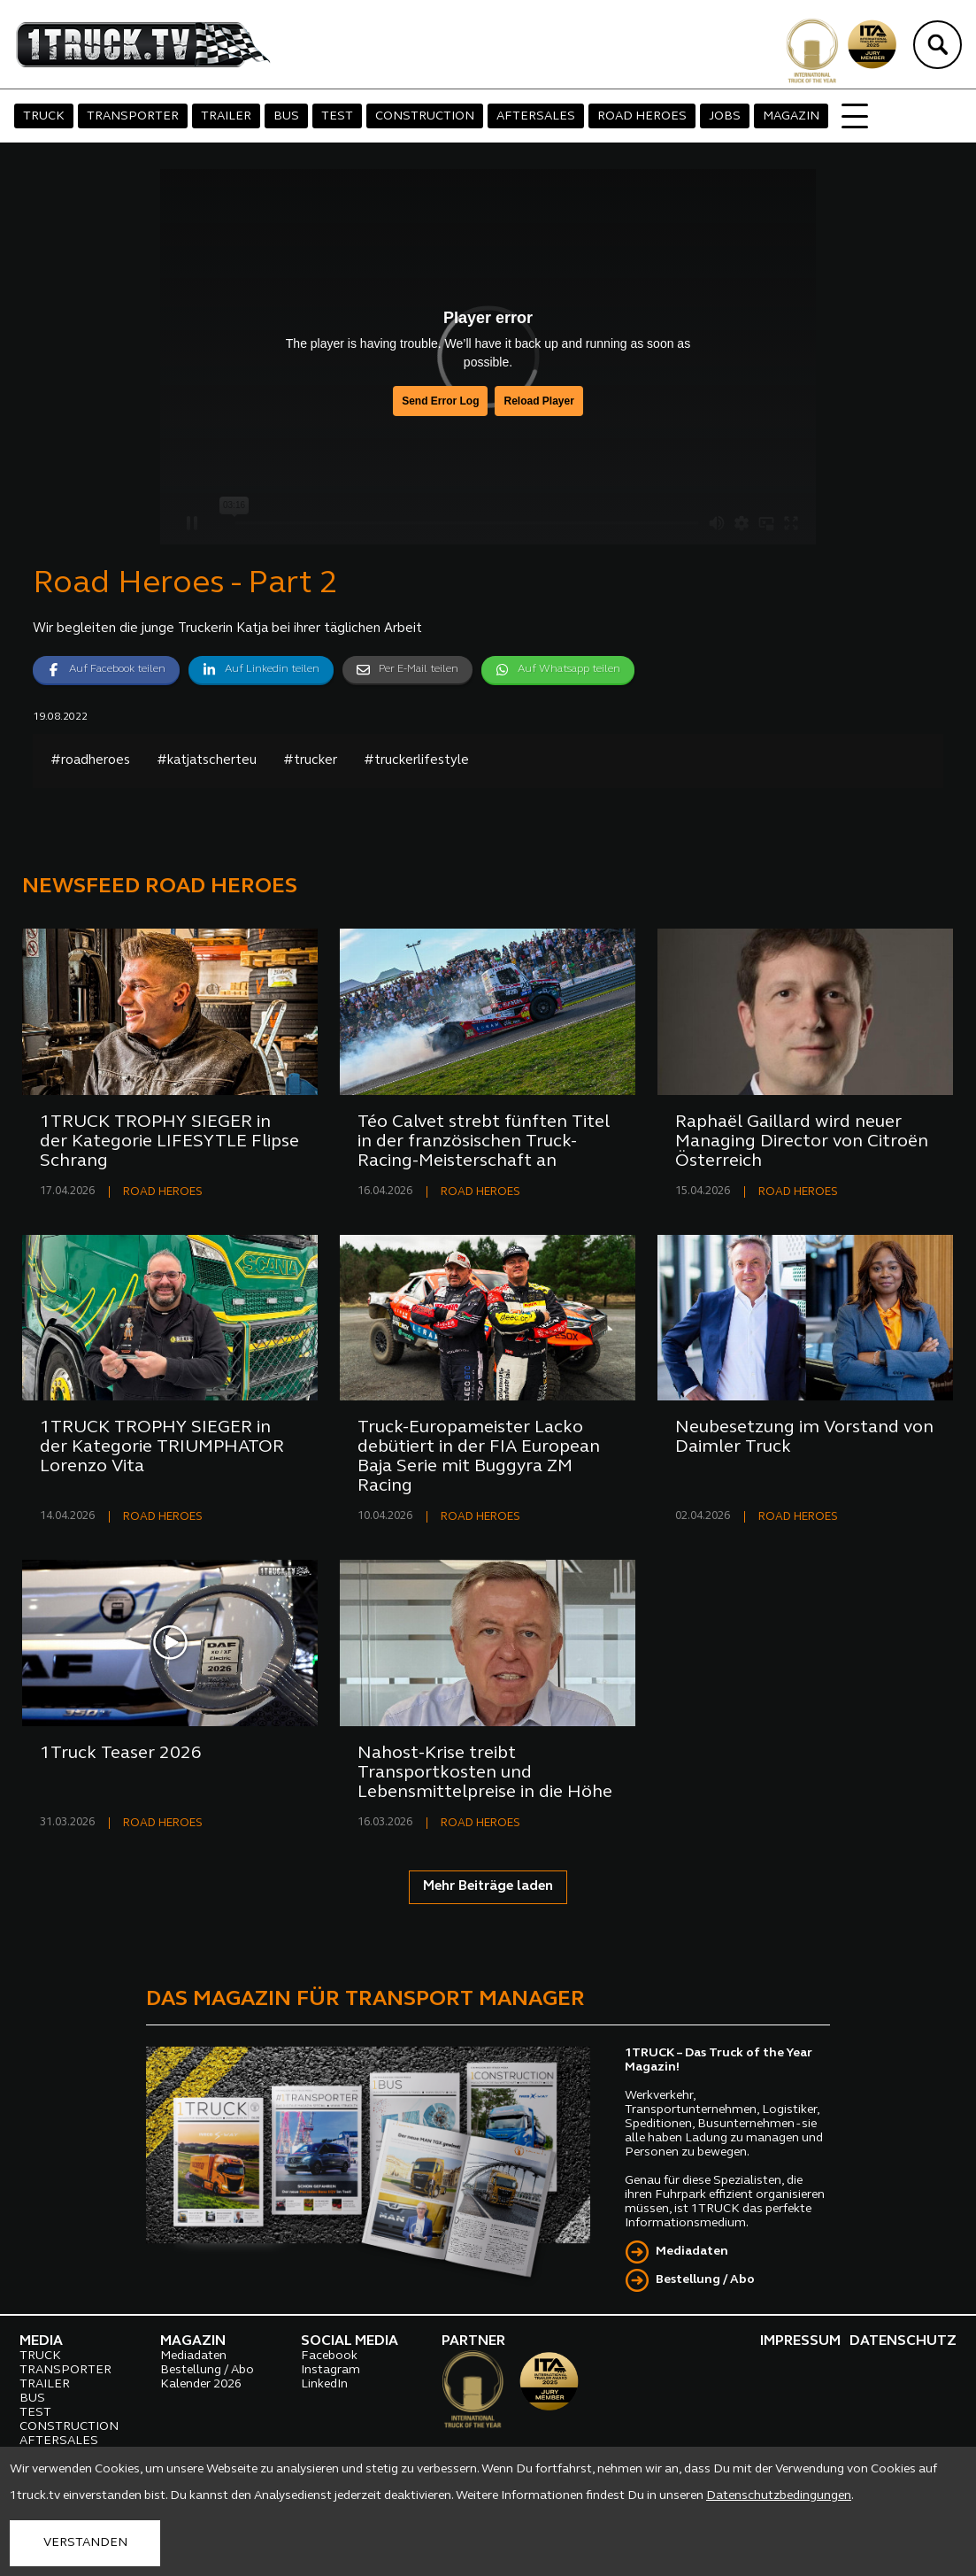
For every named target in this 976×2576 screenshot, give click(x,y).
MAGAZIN (791, 116)
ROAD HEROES (642, 116)
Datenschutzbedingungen (778, 2496)
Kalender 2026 (201, 2384)
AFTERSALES (535, 116)
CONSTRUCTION (424, 116)
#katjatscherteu (207, 760)
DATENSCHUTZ (903, 2341)
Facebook (329, 2356)
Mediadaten (692, 2251)
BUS (286, 116)
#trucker (310, 760)
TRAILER (226, 116)
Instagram (330, 2370)
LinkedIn (324, 2384)
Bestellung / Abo (705, 2280)
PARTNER (473, 2341)
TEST (337, 116)
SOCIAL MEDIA (349, 2341)
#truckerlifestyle (416, 760)
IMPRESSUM (800, 2341)
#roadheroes (90, 760)
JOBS (725, 116)
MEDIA (41, 2341)
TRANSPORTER (133, 116)
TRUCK (44, 116)
